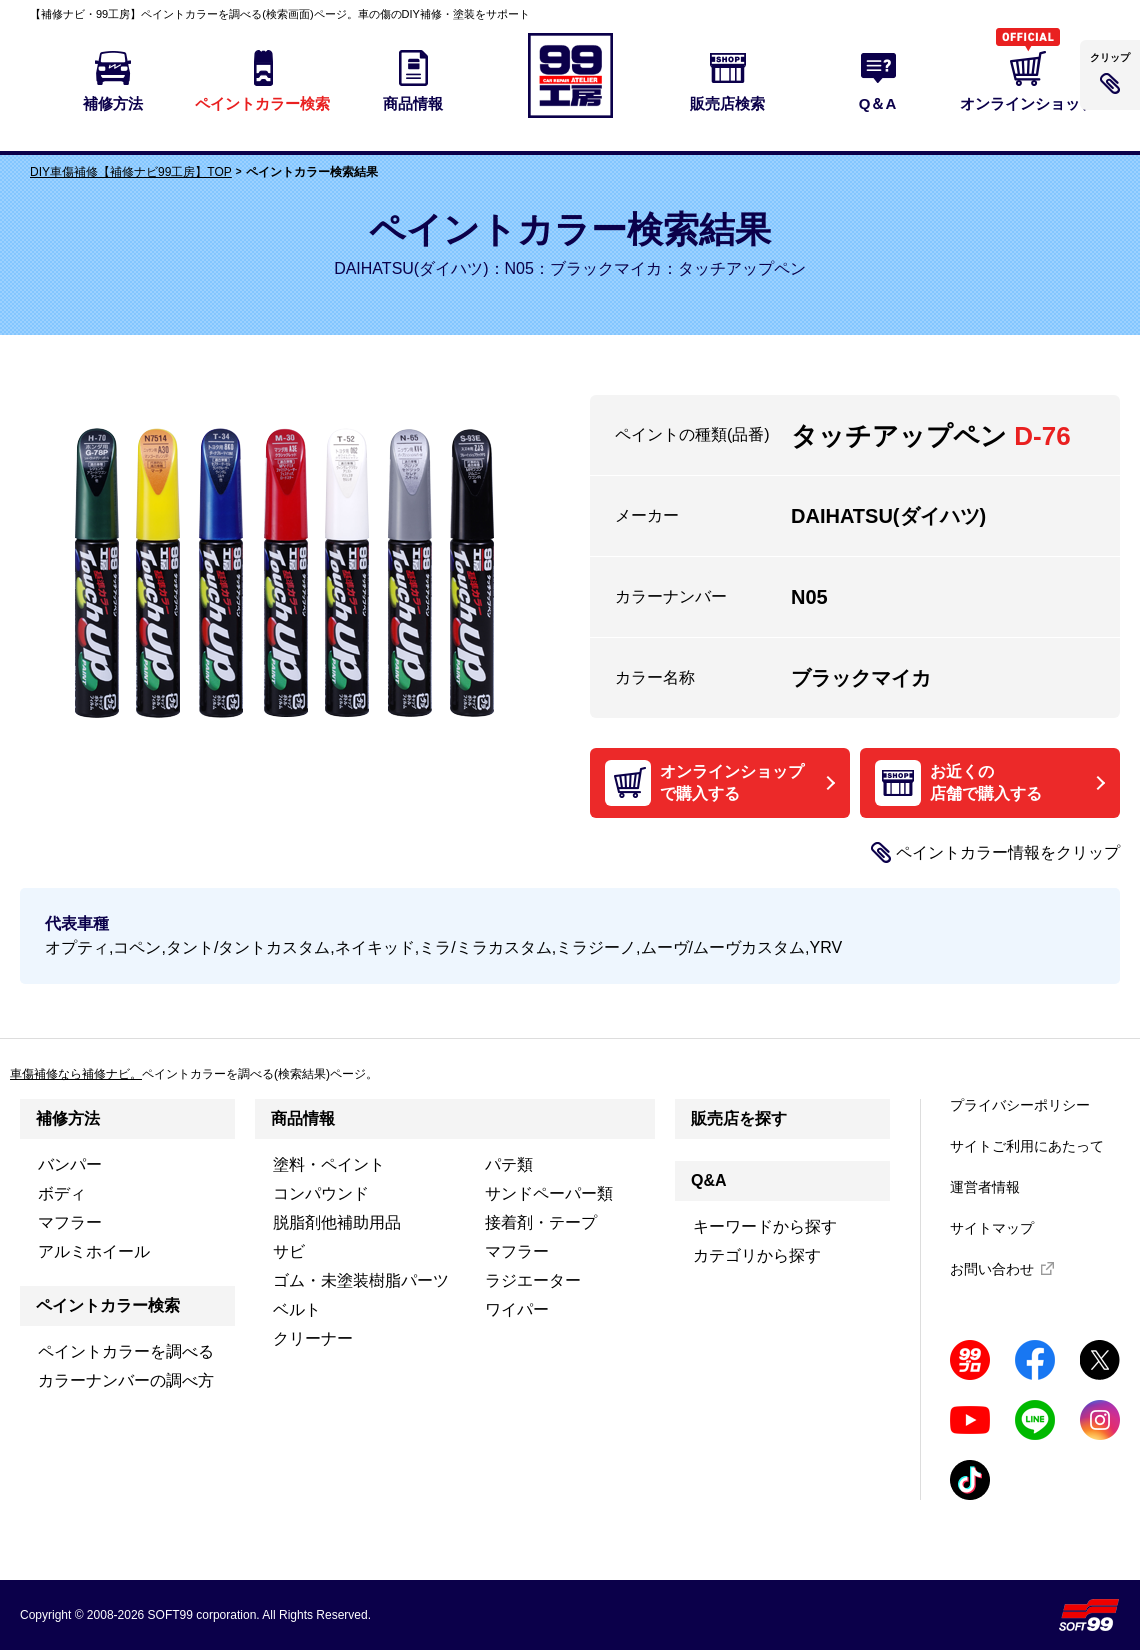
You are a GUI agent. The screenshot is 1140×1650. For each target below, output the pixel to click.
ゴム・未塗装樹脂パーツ (361, 1280)
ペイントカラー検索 (108, 1305)
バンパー (70, 1164)
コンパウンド (321, 1193)
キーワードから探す (765, 1226)
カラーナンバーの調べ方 (126, 1380)
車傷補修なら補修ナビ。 (76, 1074)
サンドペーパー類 (549, 1193)
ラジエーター (533, 1280)
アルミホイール (94, 1251)
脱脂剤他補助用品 (337, 1222)
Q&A (709, 1180)
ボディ (62, 1193)
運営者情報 (985, 1187)
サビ (289, 1251)
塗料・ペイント (329, 1164)
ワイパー (517, 1309)
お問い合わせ (992, 1269)
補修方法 (68, 1118)
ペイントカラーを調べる (126, 1351)
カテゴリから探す (757, 1255)
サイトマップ (992, 1228)
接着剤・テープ (541, 1222)
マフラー (70, 1222)
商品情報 (303, 1118)
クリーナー (313, 1338)
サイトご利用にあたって (1027, 1146)
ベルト (297, 1309)
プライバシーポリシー (1020, 1105)
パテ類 (509, 1164)
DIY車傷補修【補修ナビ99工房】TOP (131, 172)
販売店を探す (739, 1118)
